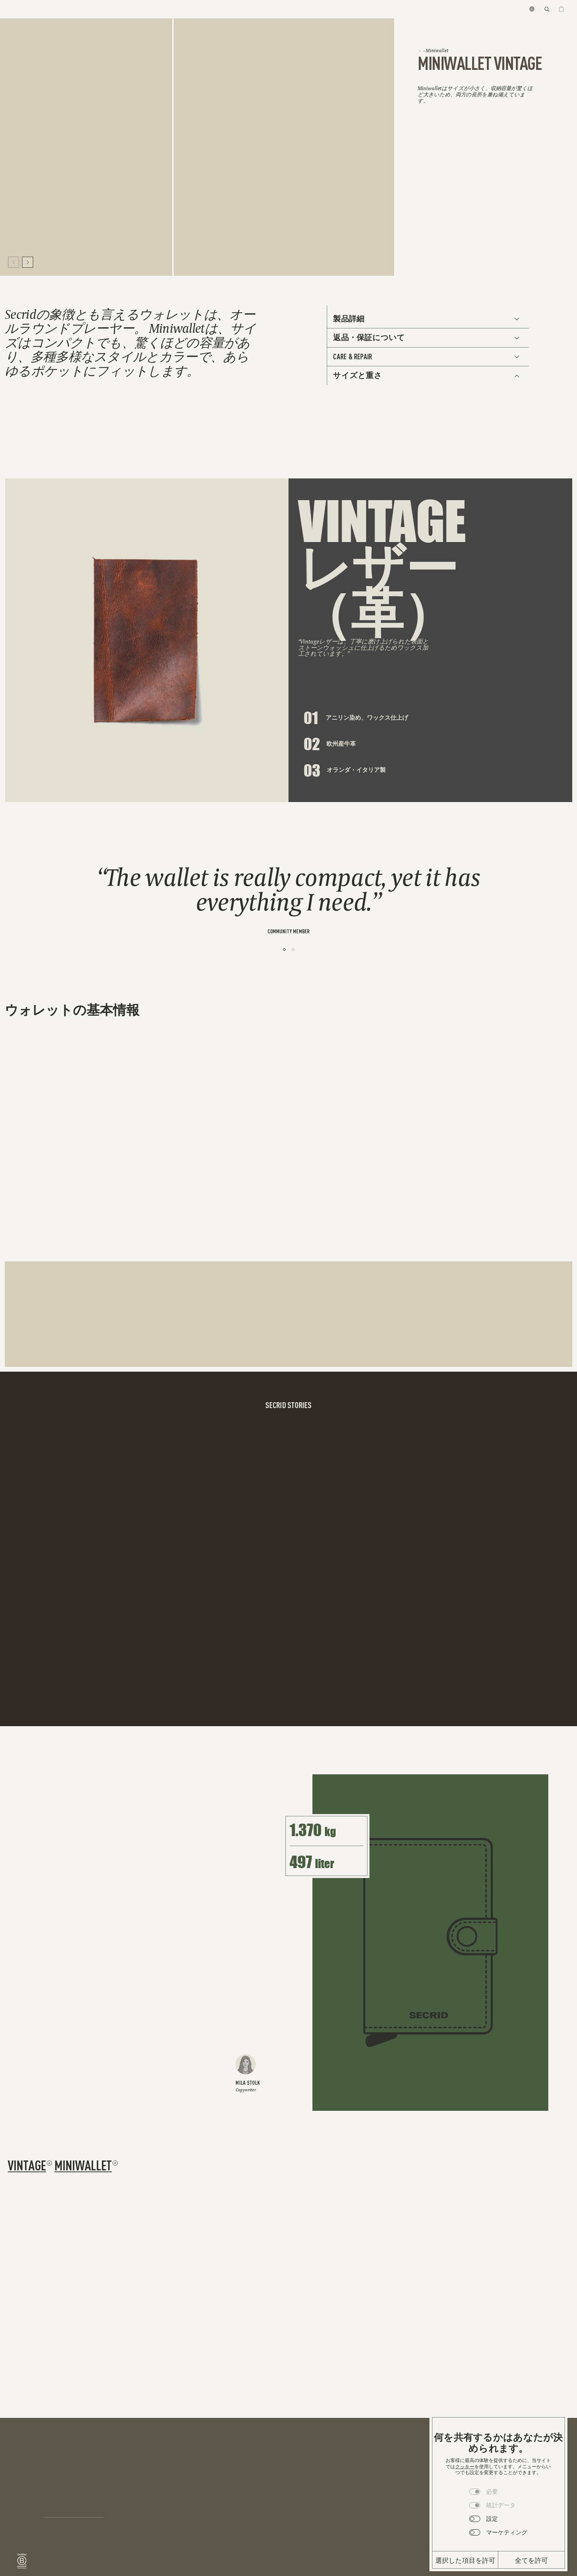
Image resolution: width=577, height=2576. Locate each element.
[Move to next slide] (27, 262)
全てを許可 (531, 2559)
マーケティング (506, 2532)
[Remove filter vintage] (49, 2163)
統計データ (501, 2505)
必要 (492, 2491)
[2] (293, 949)
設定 (492, 2518)
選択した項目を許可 (465, 2559)
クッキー (464, 2466)
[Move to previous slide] (13, 262)
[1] (284, 949)
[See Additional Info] (428, 319)
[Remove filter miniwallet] (115, 2163)
